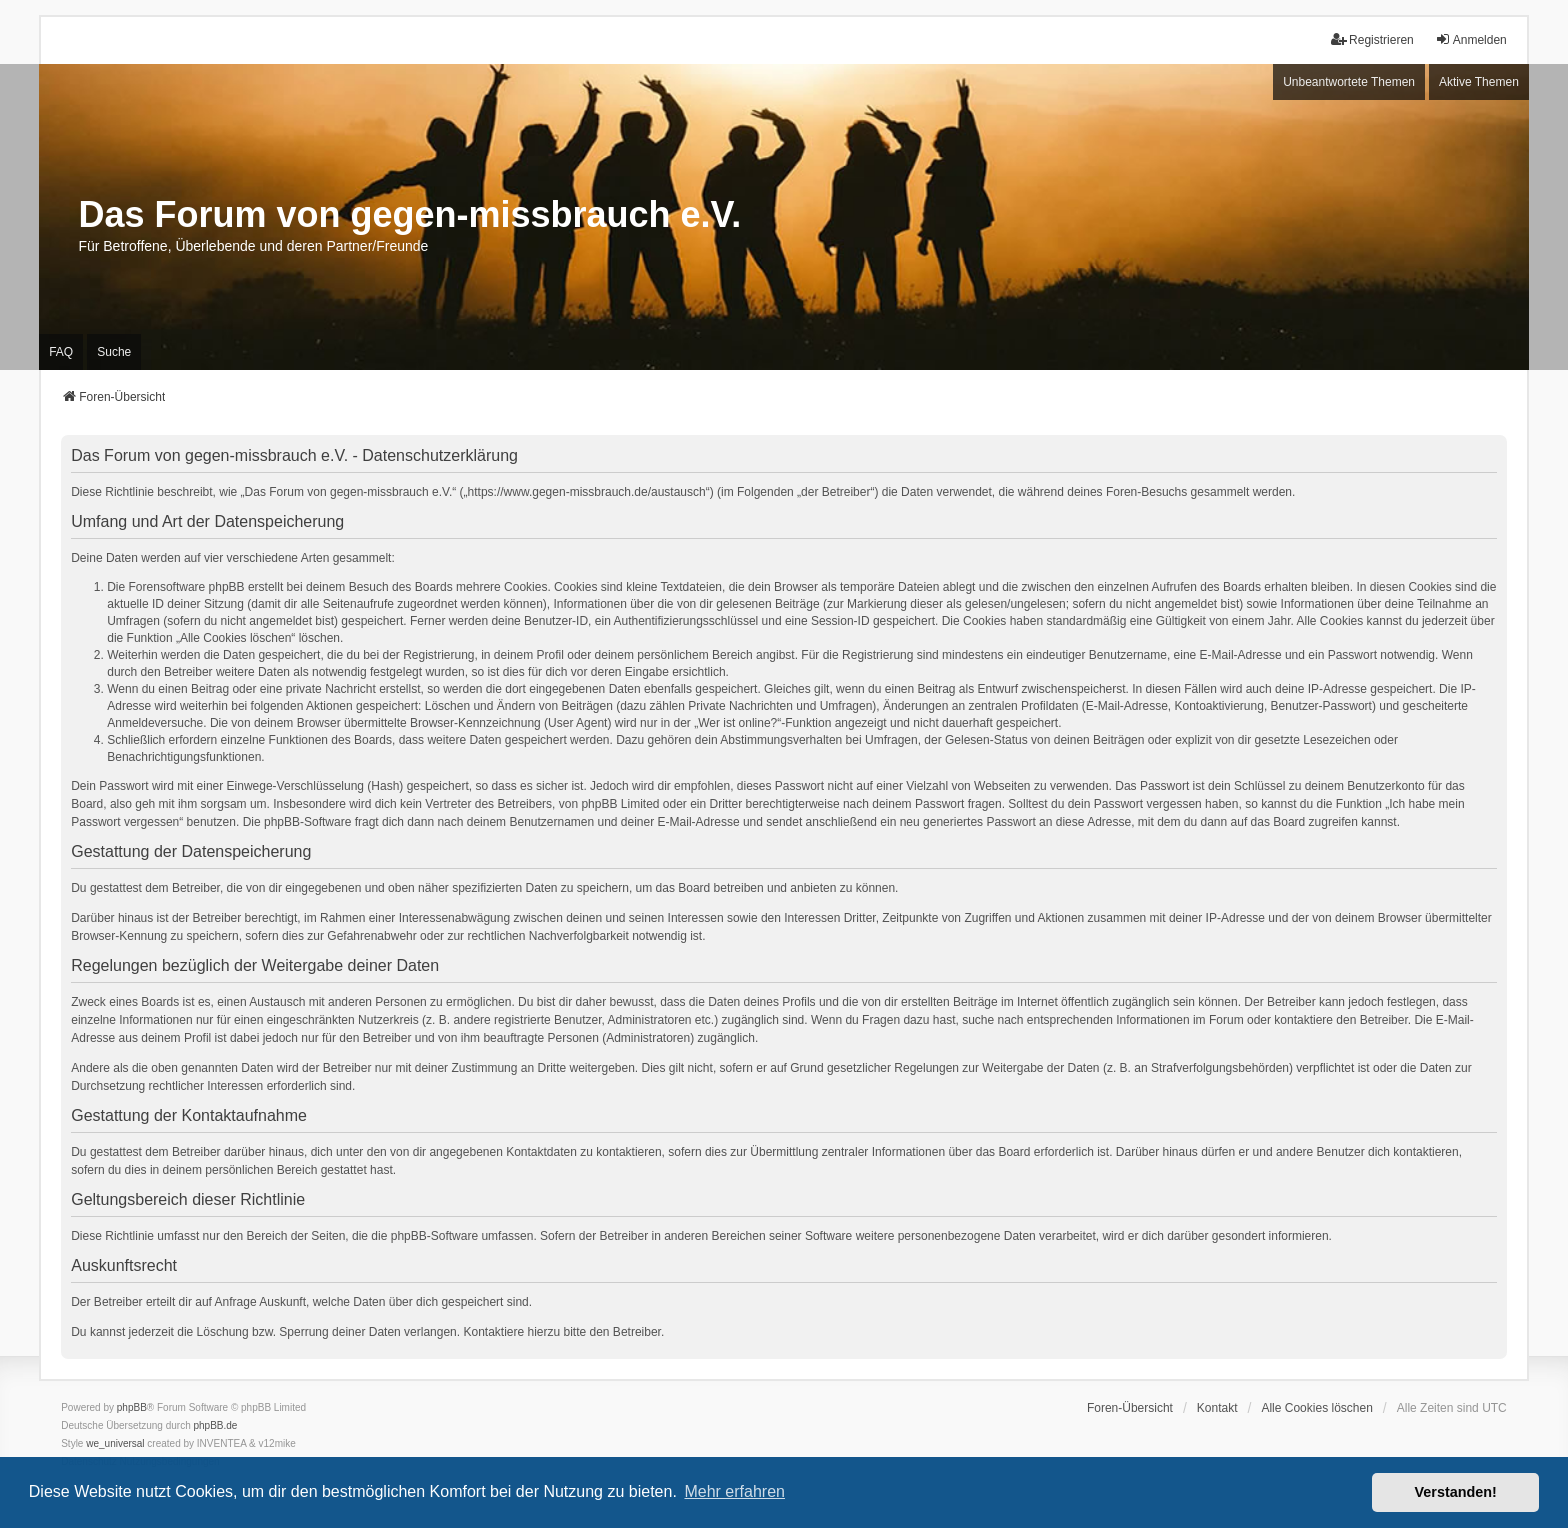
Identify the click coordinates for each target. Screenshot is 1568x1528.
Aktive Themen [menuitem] (1479, 82)
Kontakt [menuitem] (1217, 1408)
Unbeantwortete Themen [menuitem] (1349, 82)
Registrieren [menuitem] (1372, 39)
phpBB (132, 1407)
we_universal (115, 1443)
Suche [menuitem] (114, 352)
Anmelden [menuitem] (1471, 39)
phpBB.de (216, 1425)
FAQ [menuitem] (61, 352)
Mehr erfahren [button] (734, 1491)
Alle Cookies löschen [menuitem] (1316, 1408)
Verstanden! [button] (1456, 1492)
